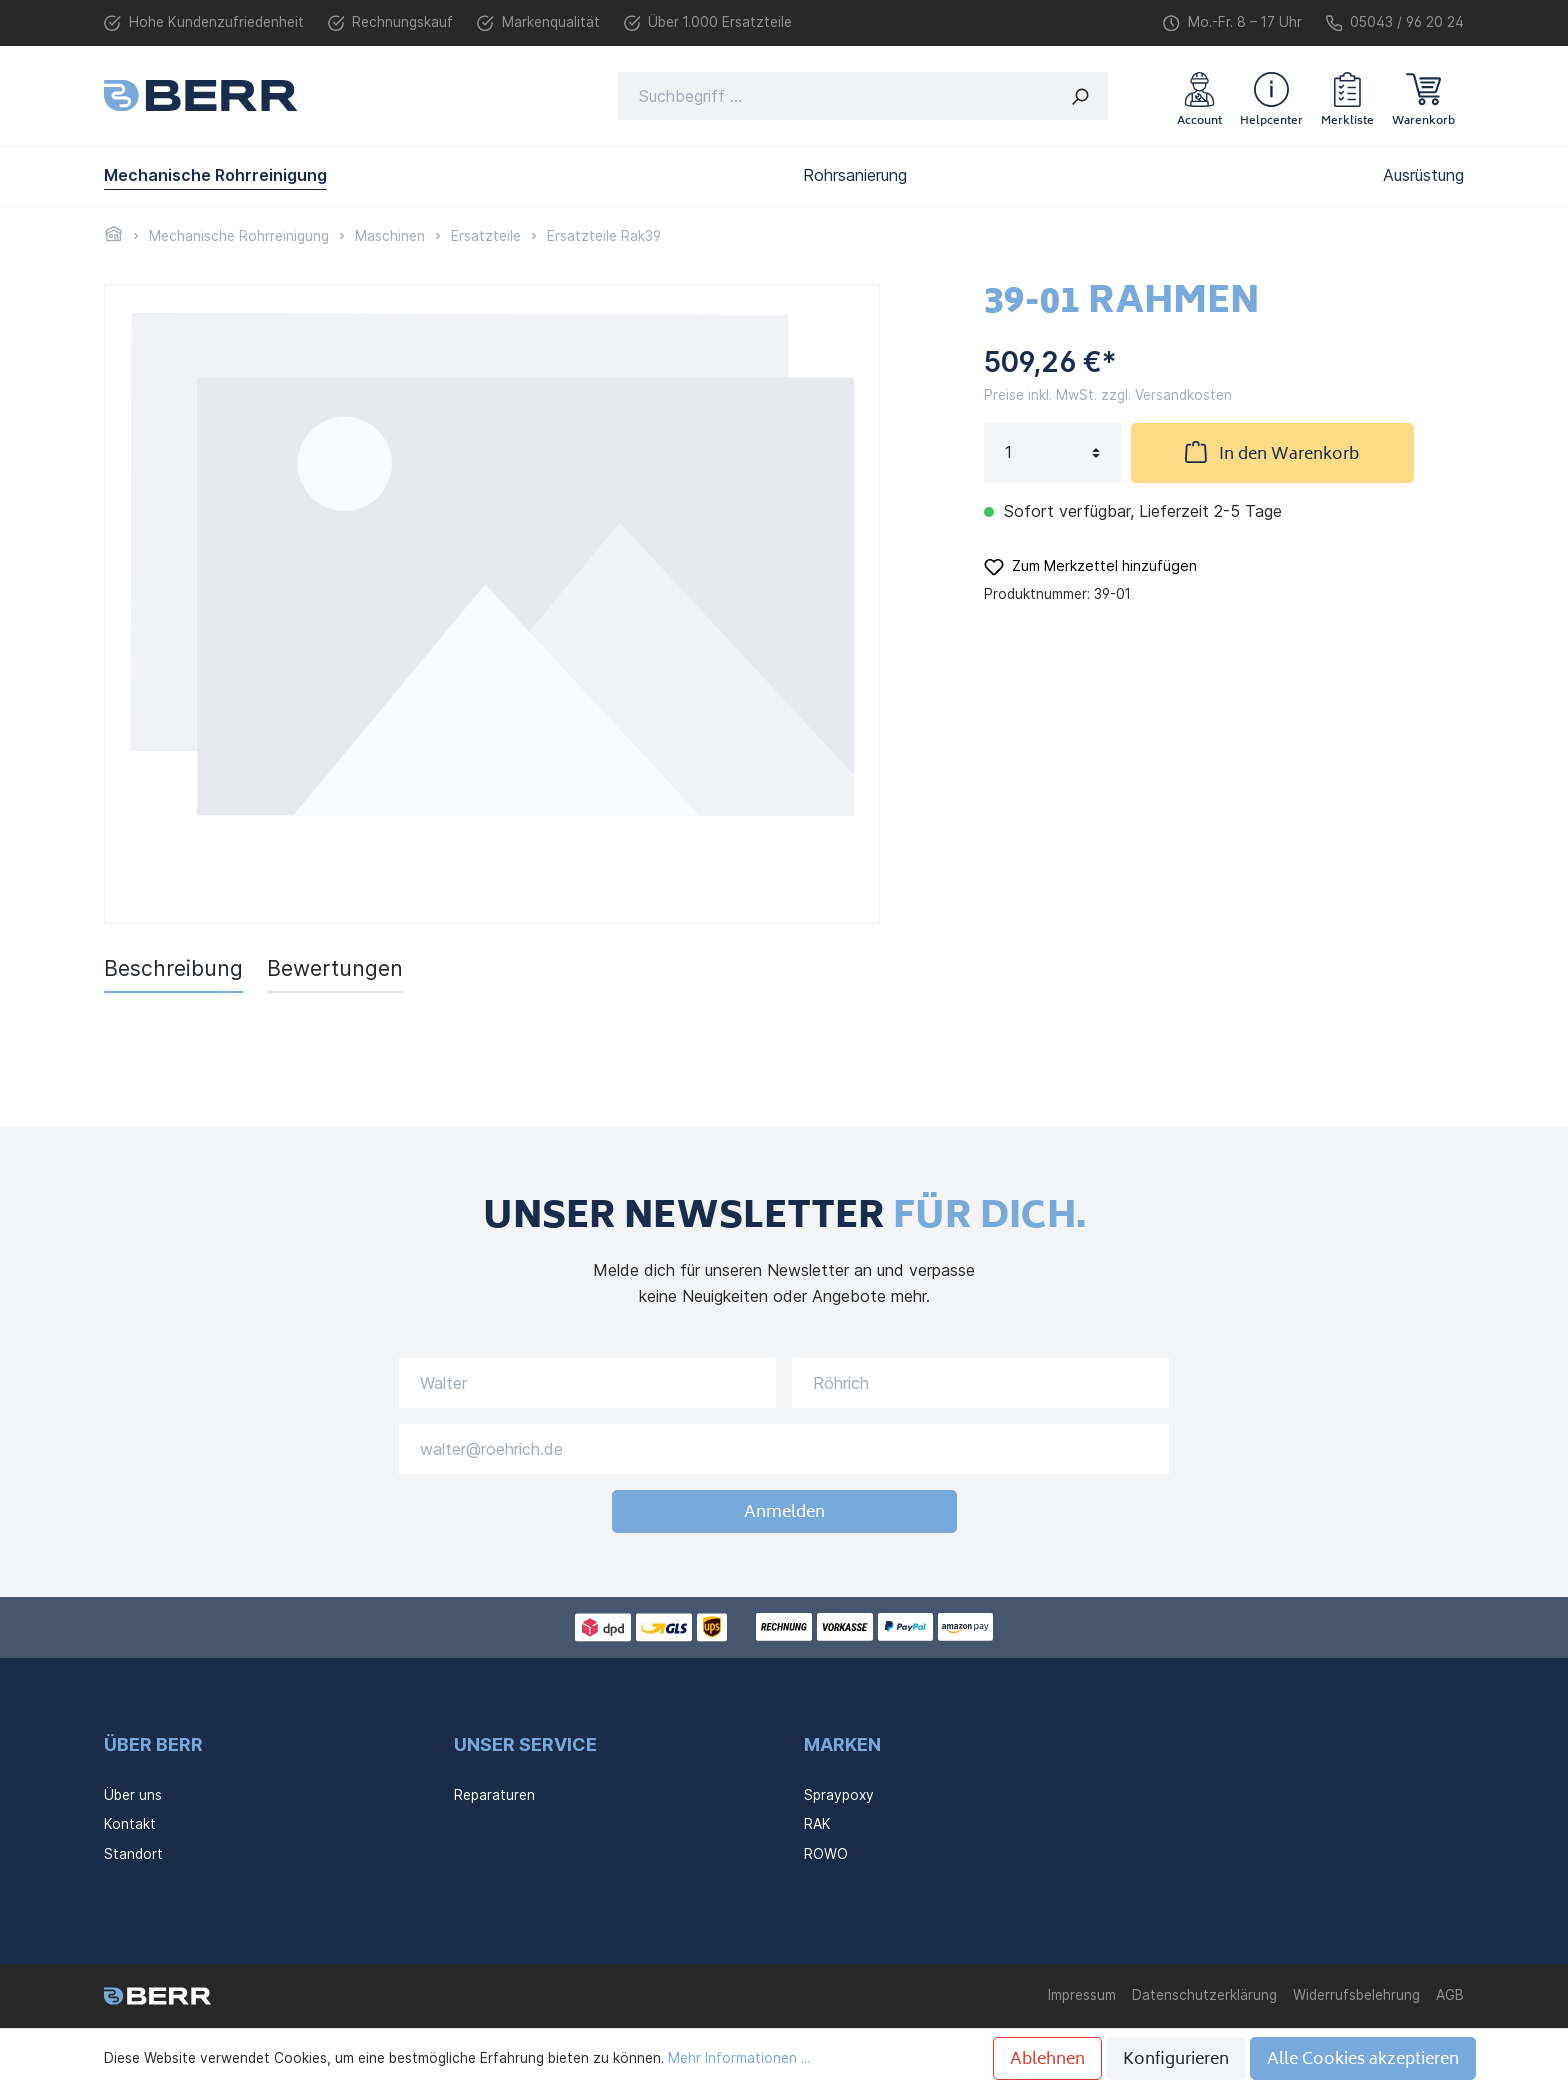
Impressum (1082, 1995)
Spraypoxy (839, 1795)
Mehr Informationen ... (739, 2058)
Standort (133, 1854)
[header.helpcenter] (1271, 96)
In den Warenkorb (1272, 453)
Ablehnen (1047, 2060)
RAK (817, 1824)
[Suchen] (1080, 96)
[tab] (173, 968)
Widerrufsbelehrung (1356, 1995)
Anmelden (784, 1513)
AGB (1450, 1995)
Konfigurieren (1176, 2060)
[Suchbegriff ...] (836, 96)
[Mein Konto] (1199, 96)
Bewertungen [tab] (335, 968)
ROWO (826, 1854)
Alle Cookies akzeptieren (1363, 2060)
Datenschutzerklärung (1204, 1995)
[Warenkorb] (1423, 96)
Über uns (133, 1795)
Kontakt (130, 1824)
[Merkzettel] (1347, 96)
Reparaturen (494, 1795)
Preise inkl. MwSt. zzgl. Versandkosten (1108, 395)
